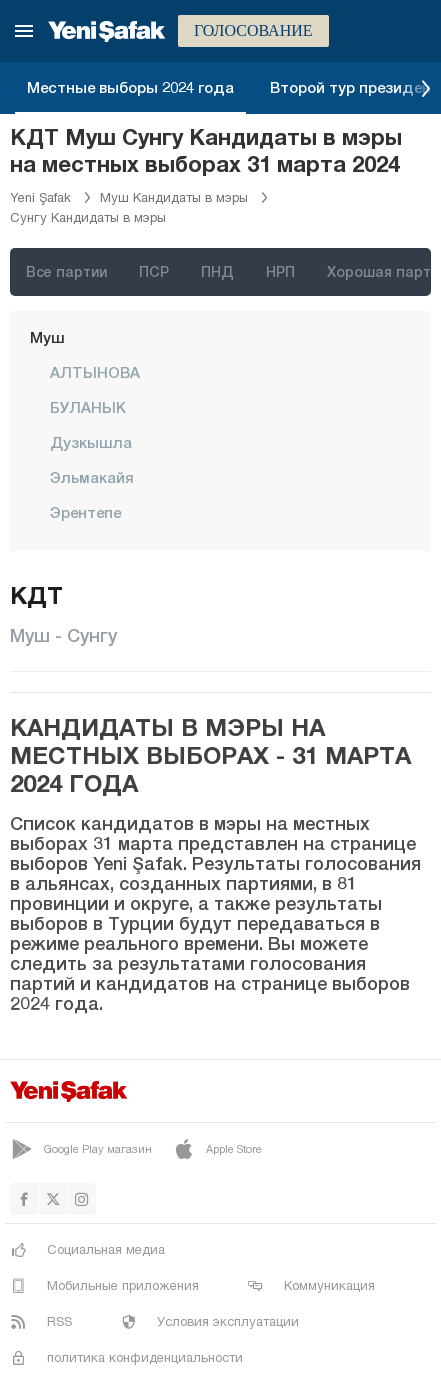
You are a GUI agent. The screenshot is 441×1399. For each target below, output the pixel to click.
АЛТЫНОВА (95, 372)
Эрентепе (85, 512)
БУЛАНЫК (88, 407)
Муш (47, 337)
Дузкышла (91, 442)
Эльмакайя (92, 477)
